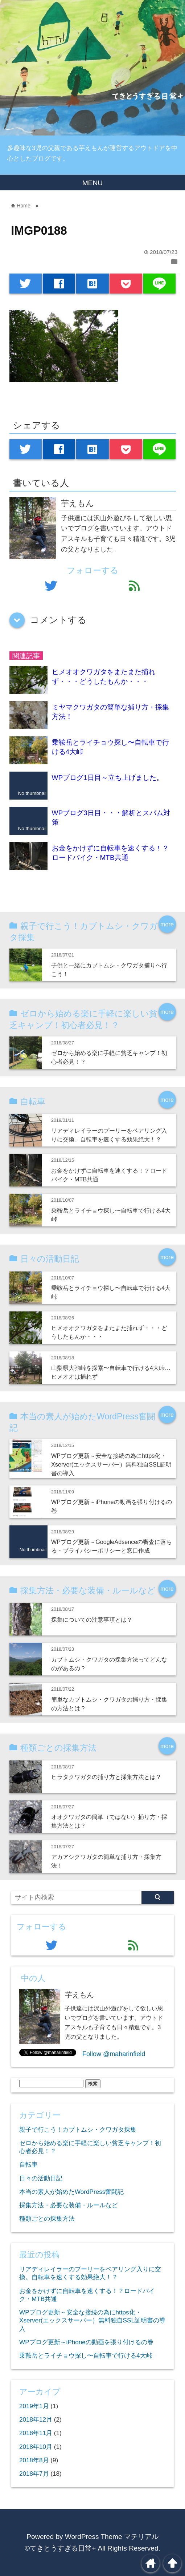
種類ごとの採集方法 (47, 2218)
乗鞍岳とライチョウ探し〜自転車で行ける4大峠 (85, 2355)
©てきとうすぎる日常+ (60, 2548)
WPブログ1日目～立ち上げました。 (107, 777)
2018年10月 (35, 2446)
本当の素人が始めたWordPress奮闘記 (71, 2191)
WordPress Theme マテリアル (112, 2536)
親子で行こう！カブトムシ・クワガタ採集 (77, 2129)
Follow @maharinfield (113, 2054)
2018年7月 (34, 2473)
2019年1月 (34, 2406)
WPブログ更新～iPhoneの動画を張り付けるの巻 (86, 2342)
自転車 (28, 2164)
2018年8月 (34, 2460)
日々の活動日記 (40, 2178)
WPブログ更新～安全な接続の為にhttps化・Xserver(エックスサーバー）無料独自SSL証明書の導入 (111, 1464)
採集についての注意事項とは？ (91, 1619)
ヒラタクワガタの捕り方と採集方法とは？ (106, 1777)
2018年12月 (35, 2419)
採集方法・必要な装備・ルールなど (68, 2205)
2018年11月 (35, 2433)
